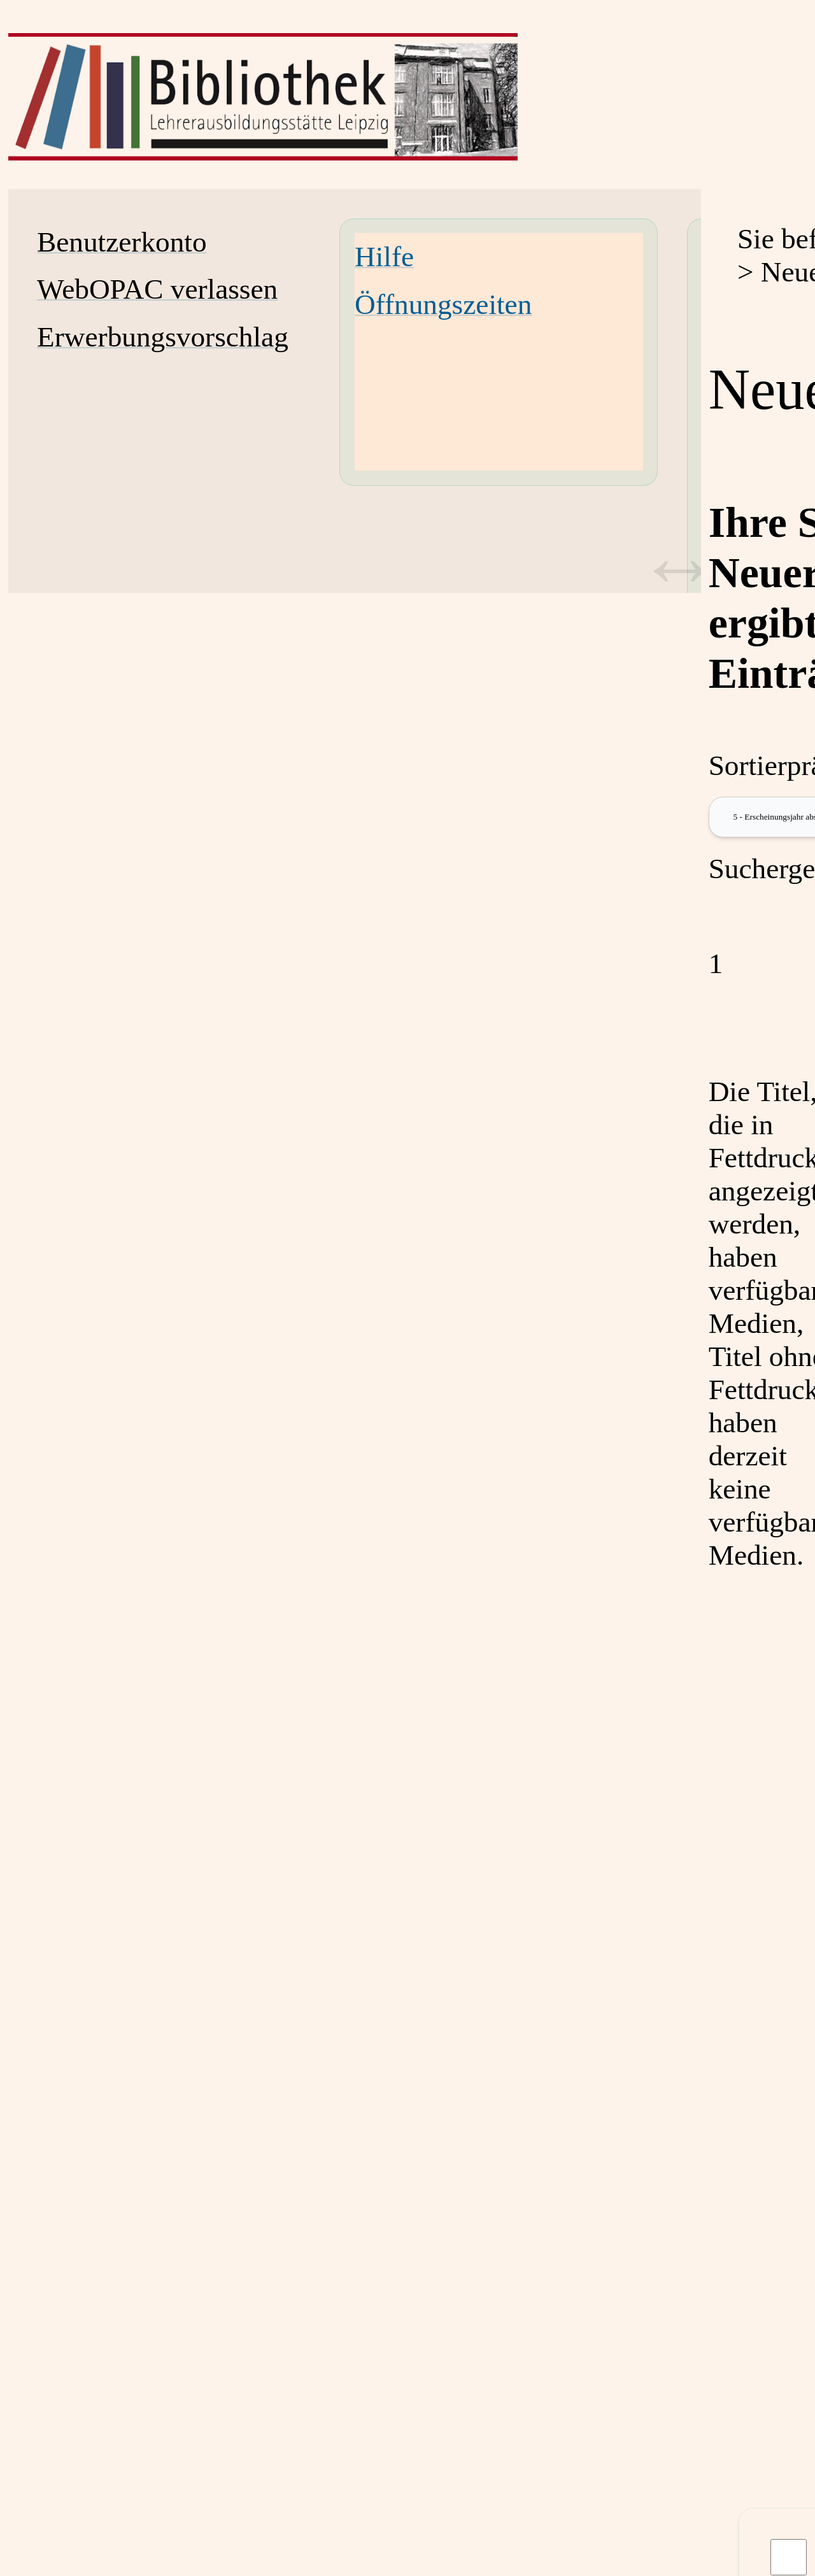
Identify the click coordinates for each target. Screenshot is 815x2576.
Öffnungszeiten (443, 304)
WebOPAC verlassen (157, 289)
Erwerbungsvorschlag (162, 337)
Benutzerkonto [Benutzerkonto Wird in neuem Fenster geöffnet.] (122, 242)
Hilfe (384, 257)
